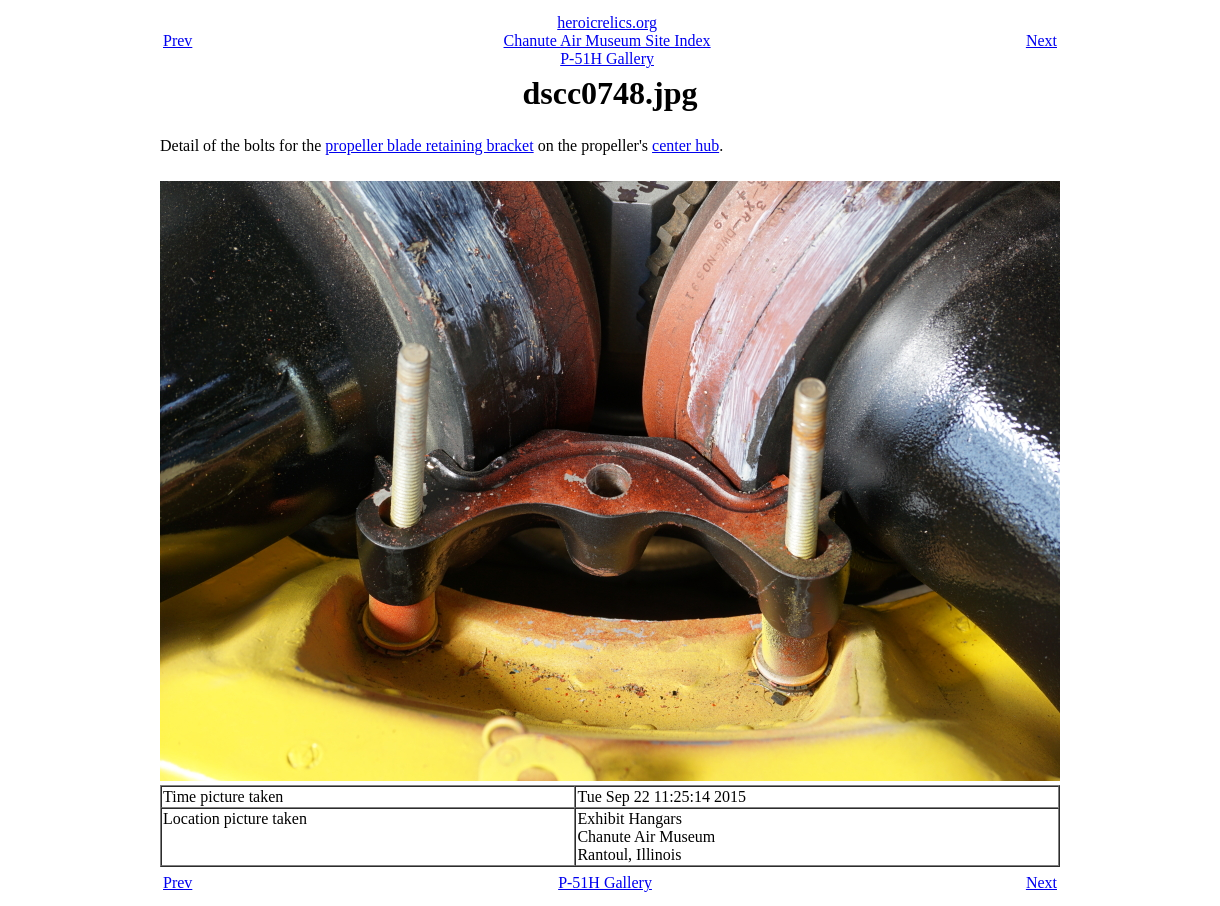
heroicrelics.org (607, 22)
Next (1041, 40)
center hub (685, 145)
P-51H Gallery (607, 58)
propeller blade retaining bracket (429, 145)
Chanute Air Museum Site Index (607, 40)
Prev (177, 40)
